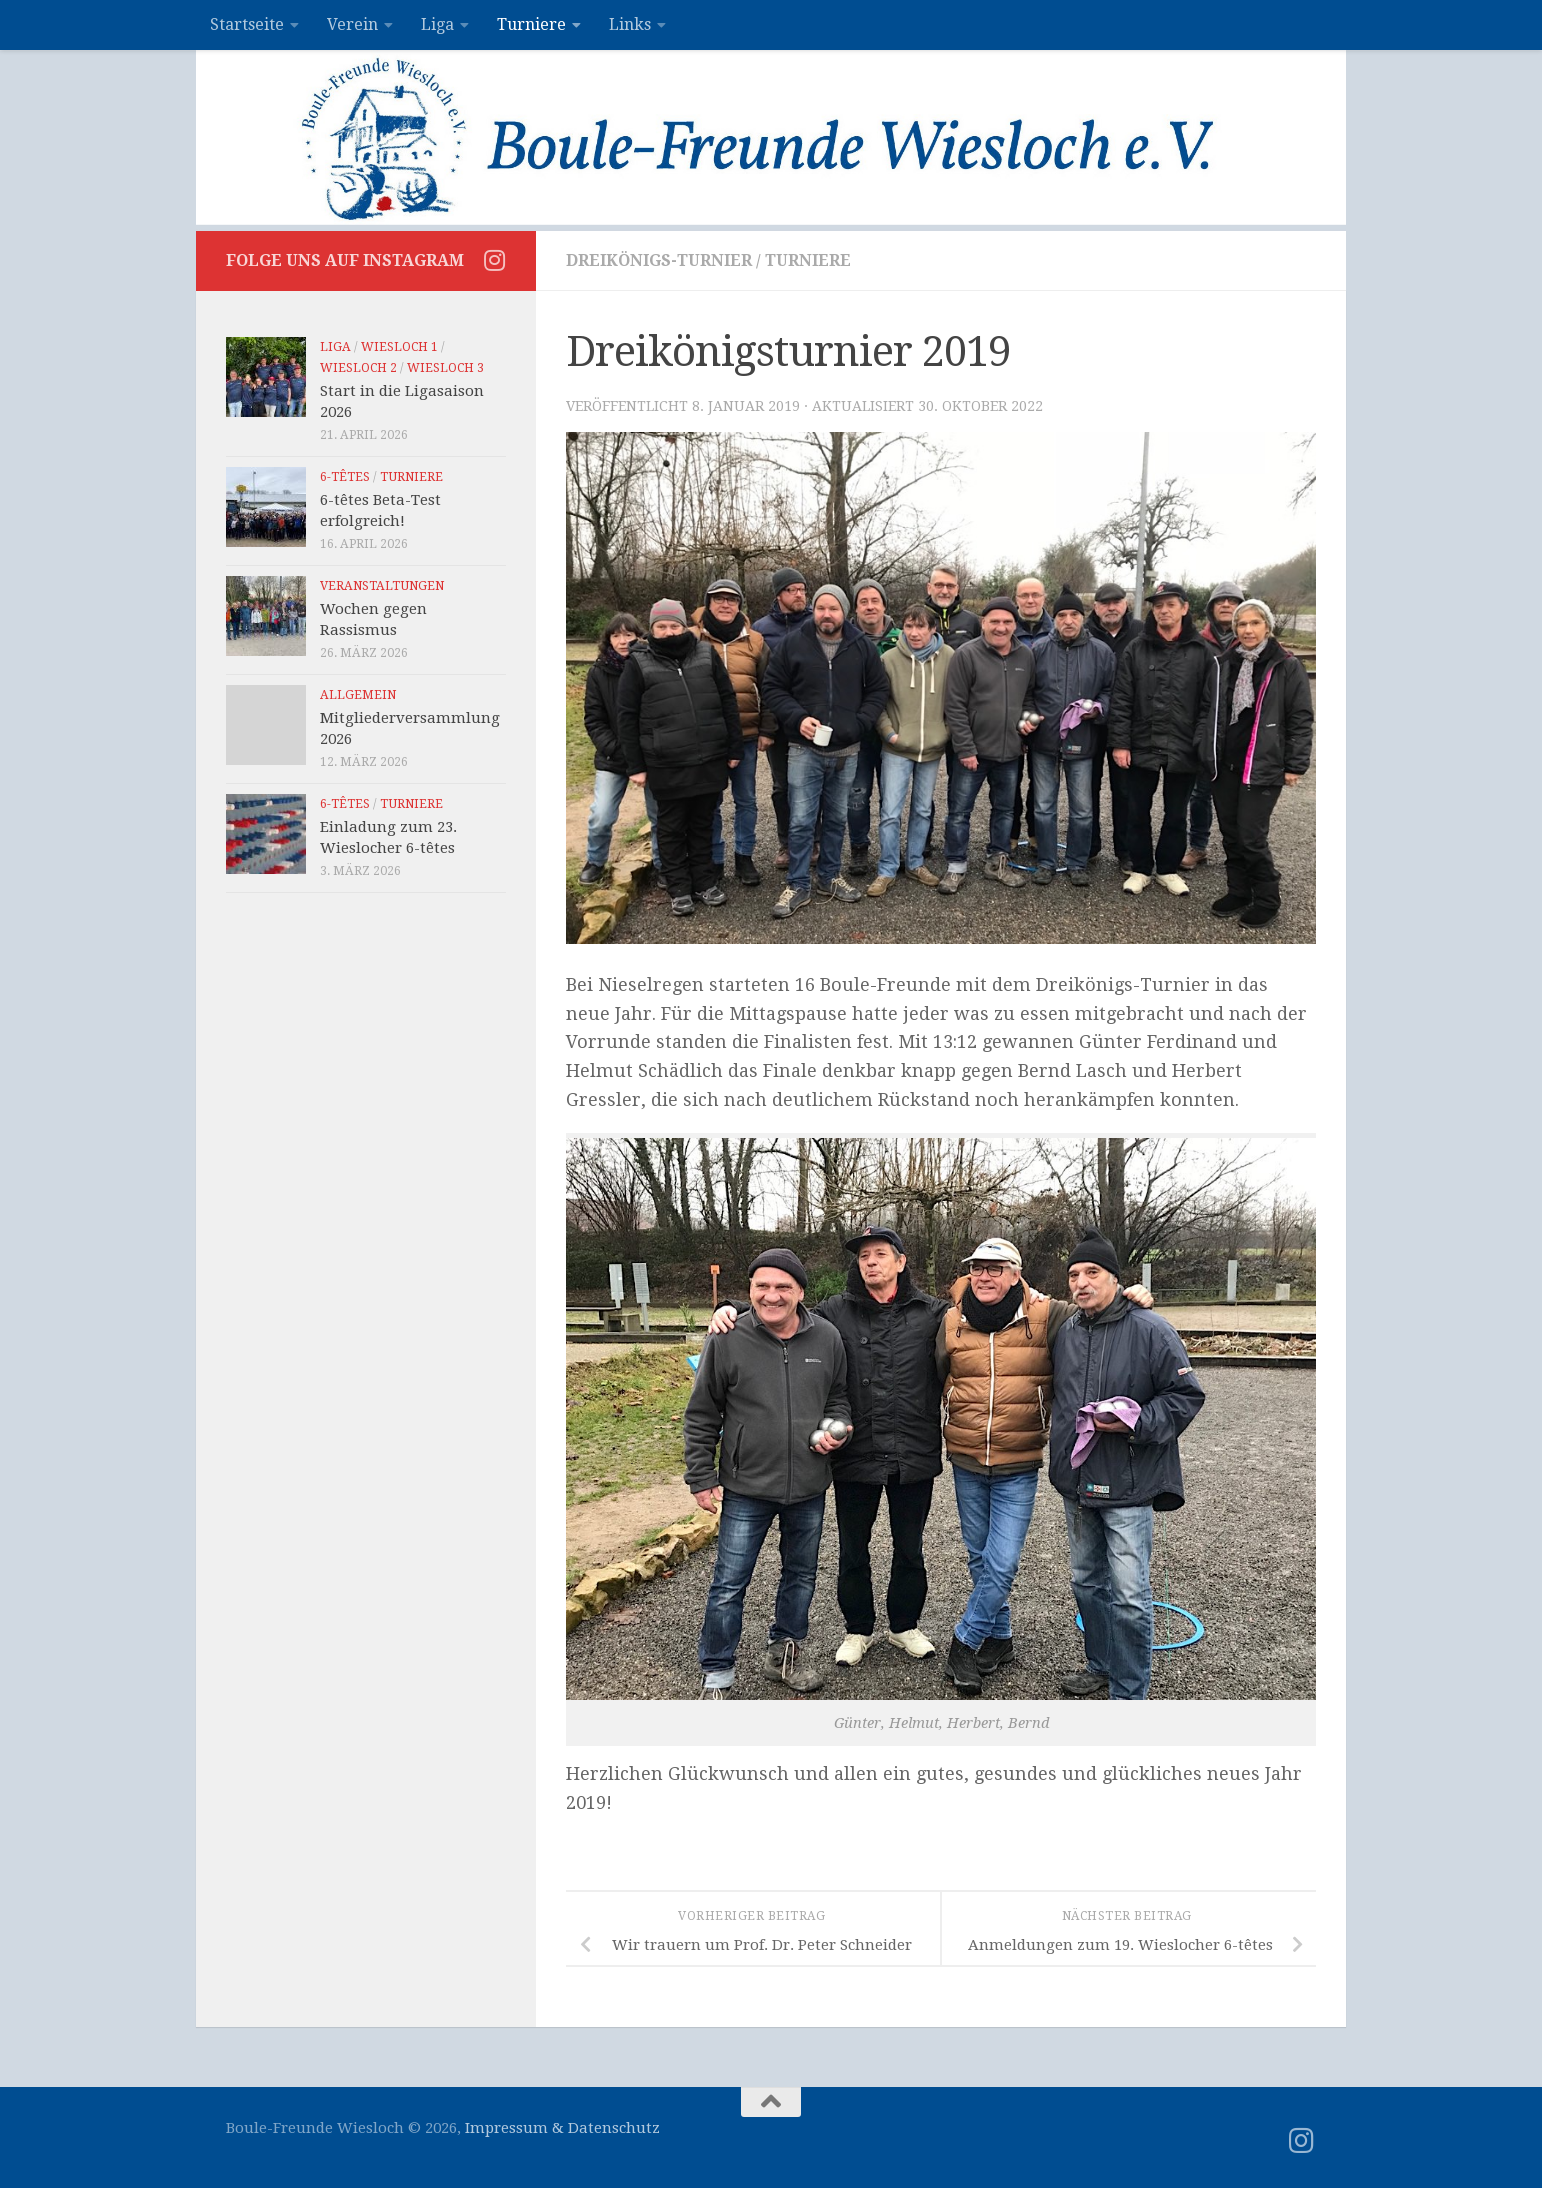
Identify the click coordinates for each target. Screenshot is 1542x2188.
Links (630, 24)
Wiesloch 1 (399, 347)
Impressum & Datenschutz (562, 2128)
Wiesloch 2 (358, 368)
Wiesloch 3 (445, 368)
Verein (352, 24)
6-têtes (345, 477)
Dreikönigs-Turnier (659, 260)
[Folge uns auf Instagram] (494, 260)
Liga (437, 24)
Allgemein (358, 695)
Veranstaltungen (382, 586)
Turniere (531, 24)
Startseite (247, 24)
